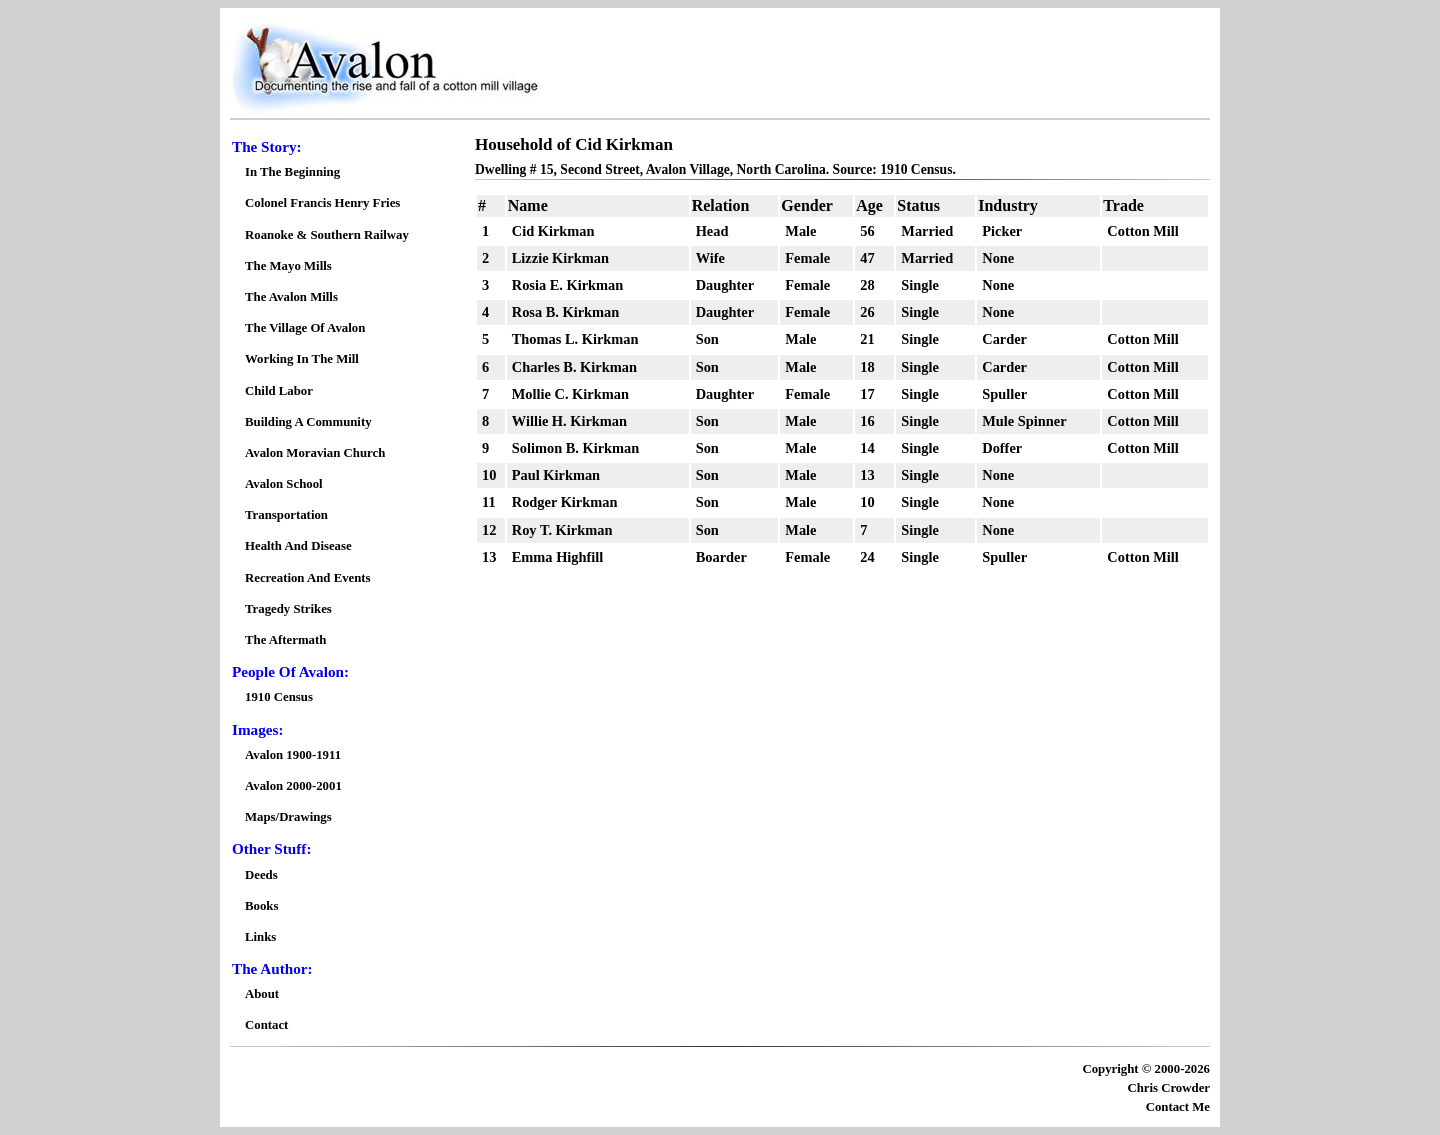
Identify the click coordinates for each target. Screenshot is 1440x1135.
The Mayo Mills (288, 266)
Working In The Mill (302, 359)
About (262, 994)
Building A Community (308, 422)
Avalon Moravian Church (315, 453)
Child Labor (279, 391)
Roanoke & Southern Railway (327, 235)
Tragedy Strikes (288, 609)
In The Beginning (292, 172)
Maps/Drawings (288, 817)
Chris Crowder (1168, 1088)
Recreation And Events (308, 578)
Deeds (261, 875)
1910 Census (279, 697)
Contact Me (1178, 1107)
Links (260, 937)
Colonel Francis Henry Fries (322, 203)
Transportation (286, 515)
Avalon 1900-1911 (293, 755)
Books (261, 906)
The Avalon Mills (291, 297)
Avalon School (284, 484)
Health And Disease (298, 546)
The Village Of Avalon (305, 328)
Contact (266, 1025)
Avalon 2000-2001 (293, 786)
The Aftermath (285, 640)
